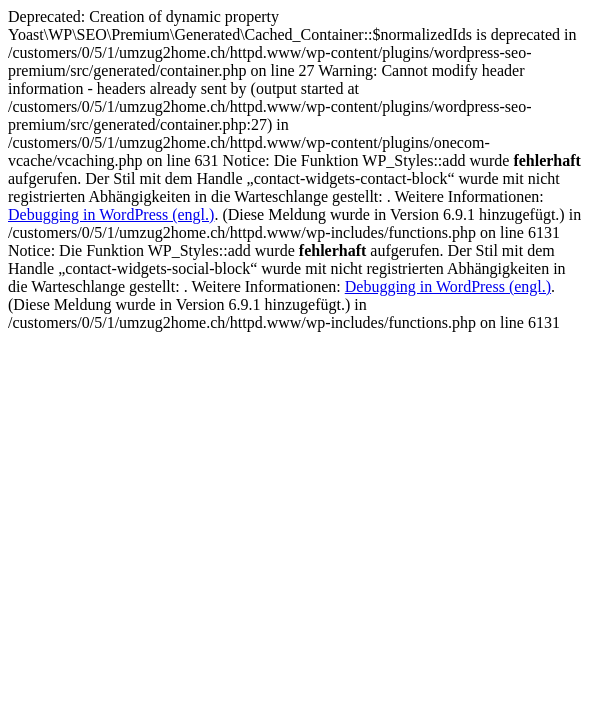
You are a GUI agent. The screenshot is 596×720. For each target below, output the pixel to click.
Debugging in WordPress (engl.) (111, 214)
